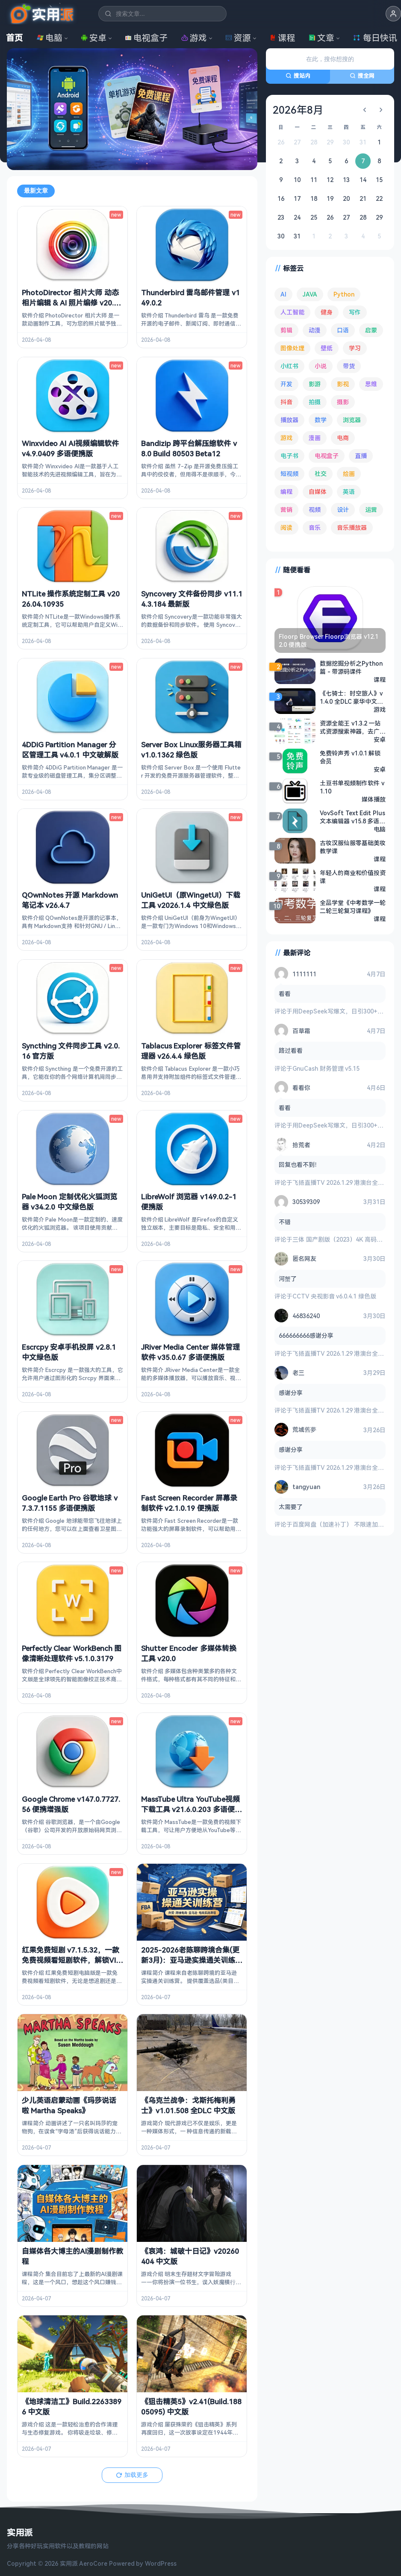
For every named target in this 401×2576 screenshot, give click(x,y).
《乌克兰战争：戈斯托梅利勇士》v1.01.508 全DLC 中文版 (188, 2105)
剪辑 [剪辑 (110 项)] (286, 330)
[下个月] (380, 109)
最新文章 (36, 190)
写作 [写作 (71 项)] (355, 312)
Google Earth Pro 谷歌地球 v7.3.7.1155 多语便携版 (70, 1502)
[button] (393, 13)
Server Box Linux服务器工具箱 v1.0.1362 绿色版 (191, 749)
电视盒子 (146, 38)
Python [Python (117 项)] (343, 294)
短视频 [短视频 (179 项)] (289, 474)
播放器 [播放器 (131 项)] (289, 420)
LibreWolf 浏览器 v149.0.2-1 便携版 (188, 1201)
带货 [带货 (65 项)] (349, 366)
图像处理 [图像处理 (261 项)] (292, 348)
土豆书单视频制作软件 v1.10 (352, 786)
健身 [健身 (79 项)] (327, 312)
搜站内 (298, 75)
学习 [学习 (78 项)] (355, 348)
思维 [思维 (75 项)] (371, 384)
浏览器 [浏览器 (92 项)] (352, 420)
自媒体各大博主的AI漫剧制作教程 (72, 2256)
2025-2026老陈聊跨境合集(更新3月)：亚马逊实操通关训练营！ (190, 1959)
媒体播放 (374, 799)
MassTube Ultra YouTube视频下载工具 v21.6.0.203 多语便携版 (191, 1809)
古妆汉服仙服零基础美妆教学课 (353, 846)
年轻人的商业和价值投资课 (353, 876)
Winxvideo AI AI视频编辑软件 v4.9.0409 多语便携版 (70, 448)
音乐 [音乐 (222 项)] (315, 527)
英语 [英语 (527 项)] (349, 492)
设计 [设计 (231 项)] (343, 509)
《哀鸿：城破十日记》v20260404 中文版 (190, 2256)
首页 (14, 38)
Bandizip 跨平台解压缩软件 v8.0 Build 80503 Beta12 (189, 448)
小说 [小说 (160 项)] (321, 366)
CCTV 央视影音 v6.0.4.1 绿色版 (334, 1296)
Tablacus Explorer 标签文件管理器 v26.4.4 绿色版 (191, 1051)
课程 (282, 38)
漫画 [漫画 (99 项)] (315, 438)
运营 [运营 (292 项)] (371, 509)
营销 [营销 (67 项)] (286, 509)
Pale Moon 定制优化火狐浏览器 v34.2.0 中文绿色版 (69, 1201)
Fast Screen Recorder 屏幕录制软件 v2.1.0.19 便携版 (189, 1502)
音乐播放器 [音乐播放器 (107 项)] (352, 527)
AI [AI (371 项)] (283, 294)
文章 (321, 38)
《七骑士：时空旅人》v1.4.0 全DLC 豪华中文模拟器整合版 (351, 697)
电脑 (49, 38)
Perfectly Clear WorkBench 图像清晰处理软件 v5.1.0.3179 (71, 1653)
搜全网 (362, 75)
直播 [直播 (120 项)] (361, 456)
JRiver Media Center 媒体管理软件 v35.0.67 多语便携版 (190, 1352)
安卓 (93, 38)
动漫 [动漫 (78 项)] (315, 330)
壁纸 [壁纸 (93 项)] (327, 348)
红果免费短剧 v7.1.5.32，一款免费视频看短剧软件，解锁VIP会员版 (71, 1959)
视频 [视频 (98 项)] (315, 509)
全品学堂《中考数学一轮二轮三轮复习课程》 (353, 906)
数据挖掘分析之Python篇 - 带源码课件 (351, 667)
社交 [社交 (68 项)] (321, 474)
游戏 (194, 38)
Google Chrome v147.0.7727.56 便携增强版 (71, 1804)
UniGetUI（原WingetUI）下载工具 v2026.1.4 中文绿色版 (190, 900)
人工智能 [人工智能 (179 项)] (292, 312)
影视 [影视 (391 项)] (343, 384)
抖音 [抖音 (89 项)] (286, 402)
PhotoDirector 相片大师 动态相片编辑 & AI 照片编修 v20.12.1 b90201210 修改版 (70, 303)
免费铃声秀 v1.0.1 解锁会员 (350, 757)
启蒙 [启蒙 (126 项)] (371, 330)
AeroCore (93, 2563)
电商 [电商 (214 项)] (343, 438)
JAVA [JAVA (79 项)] (310, 294)
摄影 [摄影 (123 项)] (343, 402)
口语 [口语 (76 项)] (343, 330)
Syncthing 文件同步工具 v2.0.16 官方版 (71, 1051)
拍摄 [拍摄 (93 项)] (315, 402)
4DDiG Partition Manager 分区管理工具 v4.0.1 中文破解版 (70, 749)
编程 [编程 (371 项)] (286, 492)
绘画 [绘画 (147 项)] (349, 474)
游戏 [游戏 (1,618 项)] (286, 438)
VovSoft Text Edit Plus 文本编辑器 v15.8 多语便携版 (352, 816)
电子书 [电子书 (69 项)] (289, 456)
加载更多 (132, 2474)
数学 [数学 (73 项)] (321, 420)
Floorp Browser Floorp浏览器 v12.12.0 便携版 (328, 640)
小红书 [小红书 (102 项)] (289, 366)
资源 (238, 38)
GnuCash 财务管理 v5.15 (326, 1068)
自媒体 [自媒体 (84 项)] (318, 492)
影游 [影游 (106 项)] (315, 384)
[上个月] (364, 109)
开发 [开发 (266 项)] (286, 384)
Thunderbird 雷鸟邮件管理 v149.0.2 (190, 298)
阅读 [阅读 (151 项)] (286, 527)
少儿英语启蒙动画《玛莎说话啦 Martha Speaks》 (69, 2105)
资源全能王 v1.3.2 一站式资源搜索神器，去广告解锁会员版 (353, 727)
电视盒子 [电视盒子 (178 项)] (327, 456)
